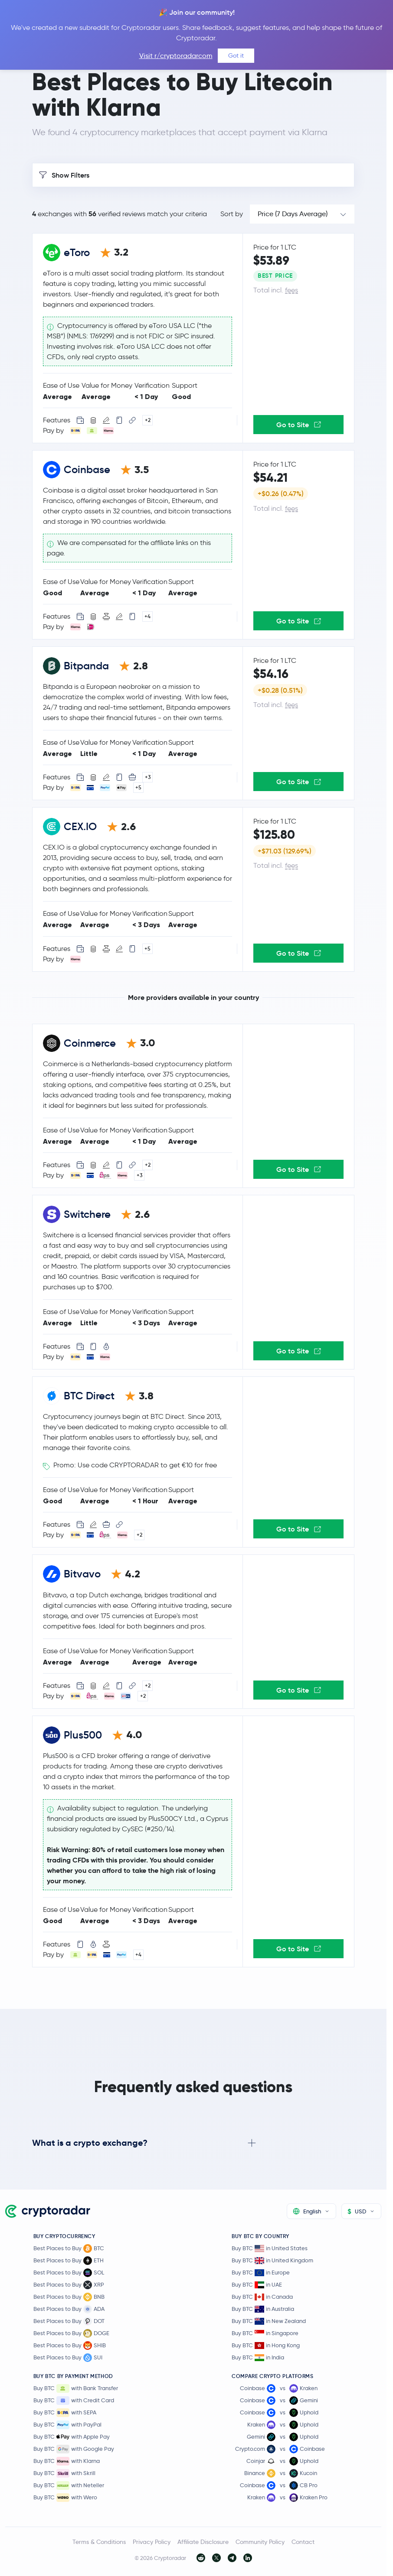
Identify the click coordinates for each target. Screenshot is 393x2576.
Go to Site (298, 424)
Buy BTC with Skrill (64, 2473)
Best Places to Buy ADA (69, 2309)
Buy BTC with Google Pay (73, 2449)
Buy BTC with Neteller (68, 2485)
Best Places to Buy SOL (68, 2272)
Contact (302, 2542)
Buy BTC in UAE (257, 2284)
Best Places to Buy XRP (68, 2285)
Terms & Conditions (99, 2542)
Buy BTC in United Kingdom (272, 2260)
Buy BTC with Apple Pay (71, 2437)
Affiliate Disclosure (203, 2542)
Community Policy (260, 2542)
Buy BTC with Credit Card (73, 2400)
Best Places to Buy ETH (68, 2260)
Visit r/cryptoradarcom (176, 56)
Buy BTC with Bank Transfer (75, 2388)
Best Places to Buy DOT (69, 2321)
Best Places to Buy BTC (68, 2248)
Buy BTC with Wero (65, 2497)
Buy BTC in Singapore (265, 2333)
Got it (236, 55)
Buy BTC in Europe (261, 2272)
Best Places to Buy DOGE (71, 2333)
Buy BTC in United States (270, 2248)
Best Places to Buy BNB (69, 2297)
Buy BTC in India (258, 2357)
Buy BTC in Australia (263, 2309)
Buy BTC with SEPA (64, 2412)
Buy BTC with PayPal (67, 2424)
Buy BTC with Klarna (66, 2461)
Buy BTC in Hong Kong (266, 2345)
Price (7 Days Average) (293, 214)
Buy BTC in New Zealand (269, 2321)
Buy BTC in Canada (262, 2296)
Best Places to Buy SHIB (69, 2345)
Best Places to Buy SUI (67, 2357)
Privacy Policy (151, 2542)
